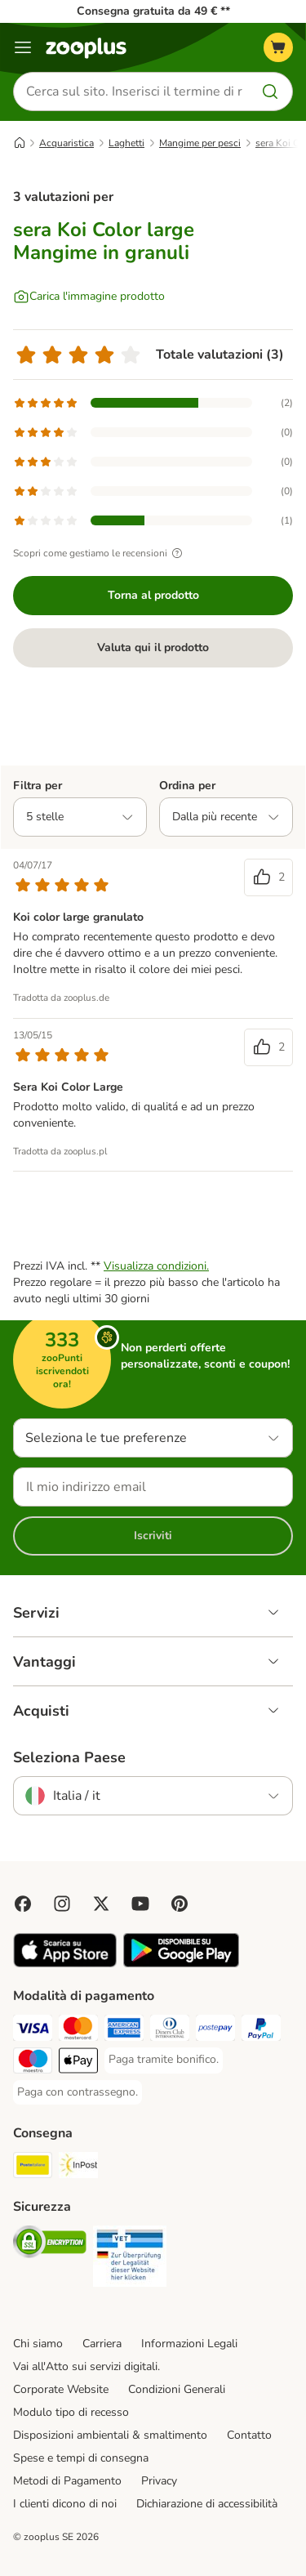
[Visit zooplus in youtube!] (140, 1903)
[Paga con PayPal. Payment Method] (261, 2030)
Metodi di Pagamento (67, 2481)
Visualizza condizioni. (156, 1266)
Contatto (249, 2435)
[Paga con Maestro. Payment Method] (32, 2062)
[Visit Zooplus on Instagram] (62, 1903)
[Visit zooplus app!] (65, 1963)
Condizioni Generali (176, 2389)
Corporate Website (61, 2389)
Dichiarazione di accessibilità (206, 2503)
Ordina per (187, 785)
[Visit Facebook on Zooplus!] (23, 1903)
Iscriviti (153, 1535)
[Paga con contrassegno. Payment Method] (77, 2092)
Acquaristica (66, 143)
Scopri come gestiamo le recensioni (100, 553)
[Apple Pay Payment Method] (78, 2062)
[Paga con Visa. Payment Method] (32, 2030)
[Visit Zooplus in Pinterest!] (179, 1903)
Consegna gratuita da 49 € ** (153, 11)
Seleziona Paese (69, 1757)
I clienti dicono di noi (65, 2503)
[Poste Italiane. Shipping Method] (32, 2167)
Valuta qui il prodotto (153, 647)
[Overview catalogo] (23, 47)
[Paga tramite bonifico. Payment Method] (164, 2059)
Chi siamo (38, 2343)
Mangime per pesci (200, 143)
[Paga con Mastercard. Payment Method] (78, 2030)
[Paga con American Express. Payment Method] (124, 2030)
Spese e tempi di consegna (81, 2458)
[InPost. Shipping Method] (78, 2167)
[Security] (49, 2244)
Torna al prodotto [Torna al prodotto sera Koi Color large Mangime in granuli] (153, 595)
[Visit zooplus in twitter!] (101, 1903)
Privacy (159, 2481)
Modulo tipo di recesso (71, 2412)
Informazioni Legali (189, 2343)
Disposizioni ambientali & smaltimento (110, 2435)
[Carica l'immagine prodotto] (89, 296)
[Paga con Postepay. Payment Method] (215, 2030)
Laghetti (126, 143)
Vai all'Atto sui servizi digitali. (86, 2366)
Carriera (102, 2343)
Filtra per (37, 785)
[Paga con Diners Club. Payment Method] (169, 2030)
